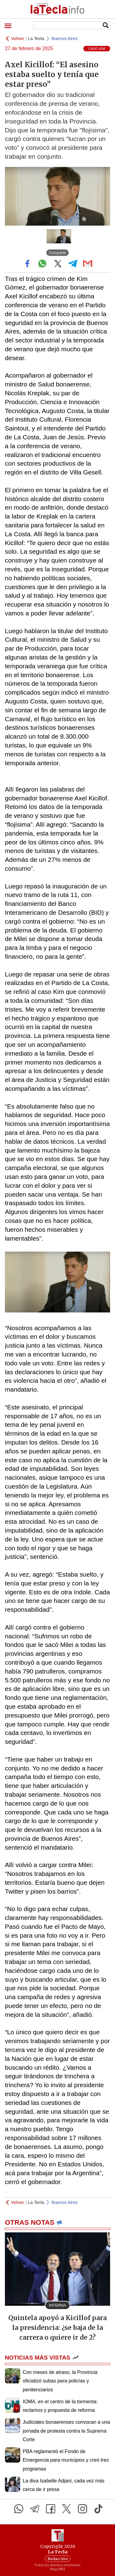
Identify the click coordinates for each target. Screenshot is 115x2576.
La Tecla (36, 38)
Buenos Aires (65, 38)
